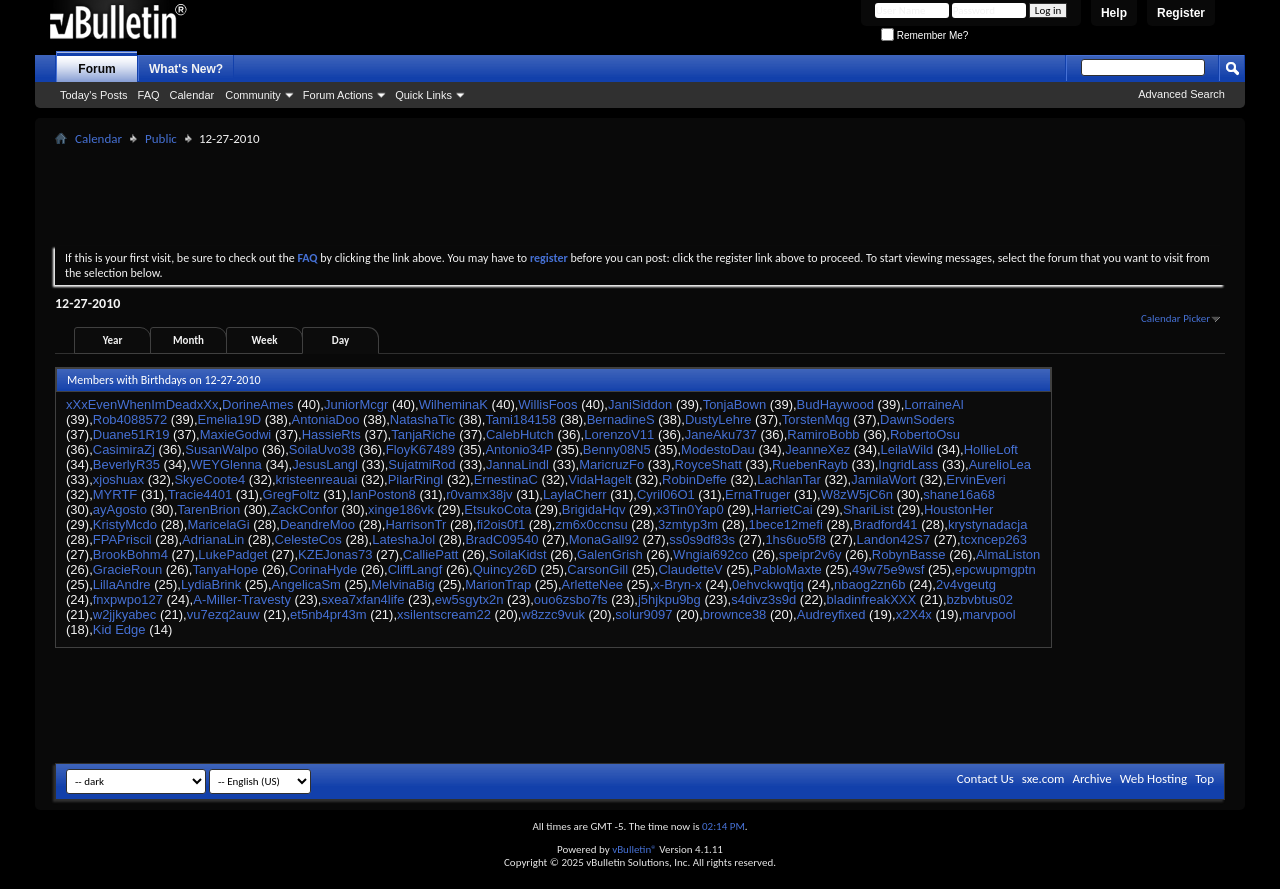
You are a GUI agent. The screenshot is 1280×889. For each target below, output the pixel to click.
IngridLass (908, 464)
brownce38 (735, 614)
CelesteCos (308, 539)
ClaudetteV (690, 569)
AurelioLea (1000, 464)
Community (253, 95)
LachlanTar (789, 479)
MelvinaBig (403, 584)
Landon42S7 (893, 539)
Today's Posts (94, 95)
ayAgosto (120, 509)
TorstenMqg (816, 419)
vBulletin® (634, 849)
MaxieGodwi (236, 434)
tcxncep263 (994, 539)
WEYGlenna (226, 464)
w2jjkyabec (125, 614)
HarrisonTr (415, 524)
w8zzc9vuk (553, 614)
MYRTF (115, 494)
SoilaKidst (518, 554)
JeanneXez (817, 449)
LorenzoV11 (619, 434)
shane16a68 (959, 494)
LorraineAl (933, 404)
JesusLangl (325, 464)
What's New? (186, 69)
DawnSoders (917, 419)
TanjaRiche (423, 434)
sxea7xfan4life (362, 599)
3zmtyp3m (688, 524)
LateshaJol (403, 539)
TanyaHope (225, 569)
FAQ (149, 95)
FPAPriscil (122, 539)
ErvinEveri (975, 479)
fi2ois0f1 (501, 524)
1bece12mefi (785, 524)
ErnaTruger (757, 494)
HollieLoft (991, 449)
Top (1204, 778)
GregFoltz (291, 494)
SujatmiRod (421, 464)
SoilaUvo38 (322, 449)
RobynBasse (909, 554)
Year (113, 340)
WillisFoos (547, 404)
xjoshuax (118, 479)
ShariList (868, 509)
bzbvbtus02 (980, 599)
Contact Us (985, 778)
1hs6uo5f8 (795, 539)
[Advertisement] (640, 196)
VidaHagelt (599, 479)
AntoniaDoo (326, 419)
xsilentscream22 (444, 614)
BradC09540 (501, 539)
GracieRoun (127, 569)
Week (265, 340)
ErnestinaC (506, 479)
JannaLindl (517, 464)
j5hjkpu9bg (669, 599)
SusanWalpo (221, 449)
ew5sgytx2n (469, 599)
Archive (1091, 778)
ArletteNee (592, 584)
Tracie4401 (200, 494)
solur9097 (643, 614)
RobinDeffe (694, 479)
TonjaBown (735, 404)
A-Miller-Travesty (242, 599)
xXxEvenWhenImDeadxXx (142, 404)
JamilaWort (883, 479)
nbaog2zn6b (870, 584)
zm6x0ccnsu (591, 524)
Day (340, 340)
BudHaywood (835, 404)
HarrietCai (783, 509)
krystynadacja (987, 524)
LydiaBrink (211, 584)
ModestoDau (718, 449)
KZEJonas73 (335, 554)
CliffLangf (415, 569)
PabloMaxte (787, 569)
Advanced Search (1181, 94)
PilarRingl (416, 479)
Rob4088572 (130, 419)
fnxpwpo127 (128, 599)
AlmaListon (1008, 554)
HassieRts (331, 434)
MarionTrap (498, 584)
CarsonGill (597, 569)
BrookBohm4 (130, 554)
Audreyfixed (831, 614)
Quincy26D (505, 569)
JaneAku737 (721, 434)
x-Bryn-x (677, 584)
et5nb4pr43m (328, 614)
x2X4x (914, 614)
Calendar (192, 95)
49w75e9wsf (888, 569)
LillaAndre (122, 584)
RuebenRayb (810, 464)
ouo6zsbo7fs (571, 599)
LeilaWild (907, 449)
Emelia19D (230, 419)
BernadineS (621, 419)
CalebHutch (520, 434)
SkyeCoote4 (209, 479)
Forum (96, 69)
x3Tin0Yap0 (690, 509)
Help (1114, 13)
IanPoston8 (383, 494)
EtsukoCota (497, 509)
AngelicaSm (306, 584)
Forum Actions (338, 95)
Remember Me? (924, 35)
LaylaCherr (575, 494)
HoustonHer (958, 509)
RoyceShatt (708, 464)
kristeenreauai (317, 479)
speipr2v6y (810, 554)
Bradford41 (885, 524)
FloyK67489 (420, 449)
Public (161, 138)
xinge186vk (401, 509)
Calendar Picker (1175, 318)
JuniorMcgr (356, 404)
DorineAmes (258, 404)
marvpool (988, 614)
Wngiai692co (710, 554)
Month (188, 340)
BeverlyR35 (126, 464)
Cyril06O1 (666, 494)
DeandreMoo (317, 524)
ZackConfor (304, 509)
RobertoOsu (925, 434)
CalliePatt (431, 554)
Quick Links (423, 95)
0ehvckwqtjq (768, 584)
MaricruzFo (611, 464)
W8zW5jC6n (857, 494)
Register (1181, 13)
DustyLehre (718, 419)
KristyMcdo (125, 524)
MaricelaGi (218, 524)
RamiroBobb (823, 434)
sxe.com (1043, 778)
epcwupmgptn (995, 569)
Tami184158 (520, 419)
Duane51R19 (131, 434)
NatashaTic (422, 419)
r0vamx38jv (479, 494)
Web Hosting (1153, 778)
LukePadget (232, 554)
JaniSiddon (640, 404)
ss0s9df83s (702, 539)
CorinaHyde (323, 569)
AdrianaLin (213, 539)
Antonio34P (518, 449)
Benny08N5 (617, 449)
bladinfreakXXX (872, 599)
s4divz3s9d (763, 599)
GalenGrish (610, 554)
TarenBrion (208, 509)
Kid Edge (119, 629)
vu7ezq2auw (223, 614)
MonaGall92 (604, 539)
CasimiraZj (124, 449)
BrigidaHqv (594, 509)
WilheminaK (453, 404)
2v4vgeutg (966, 584)
